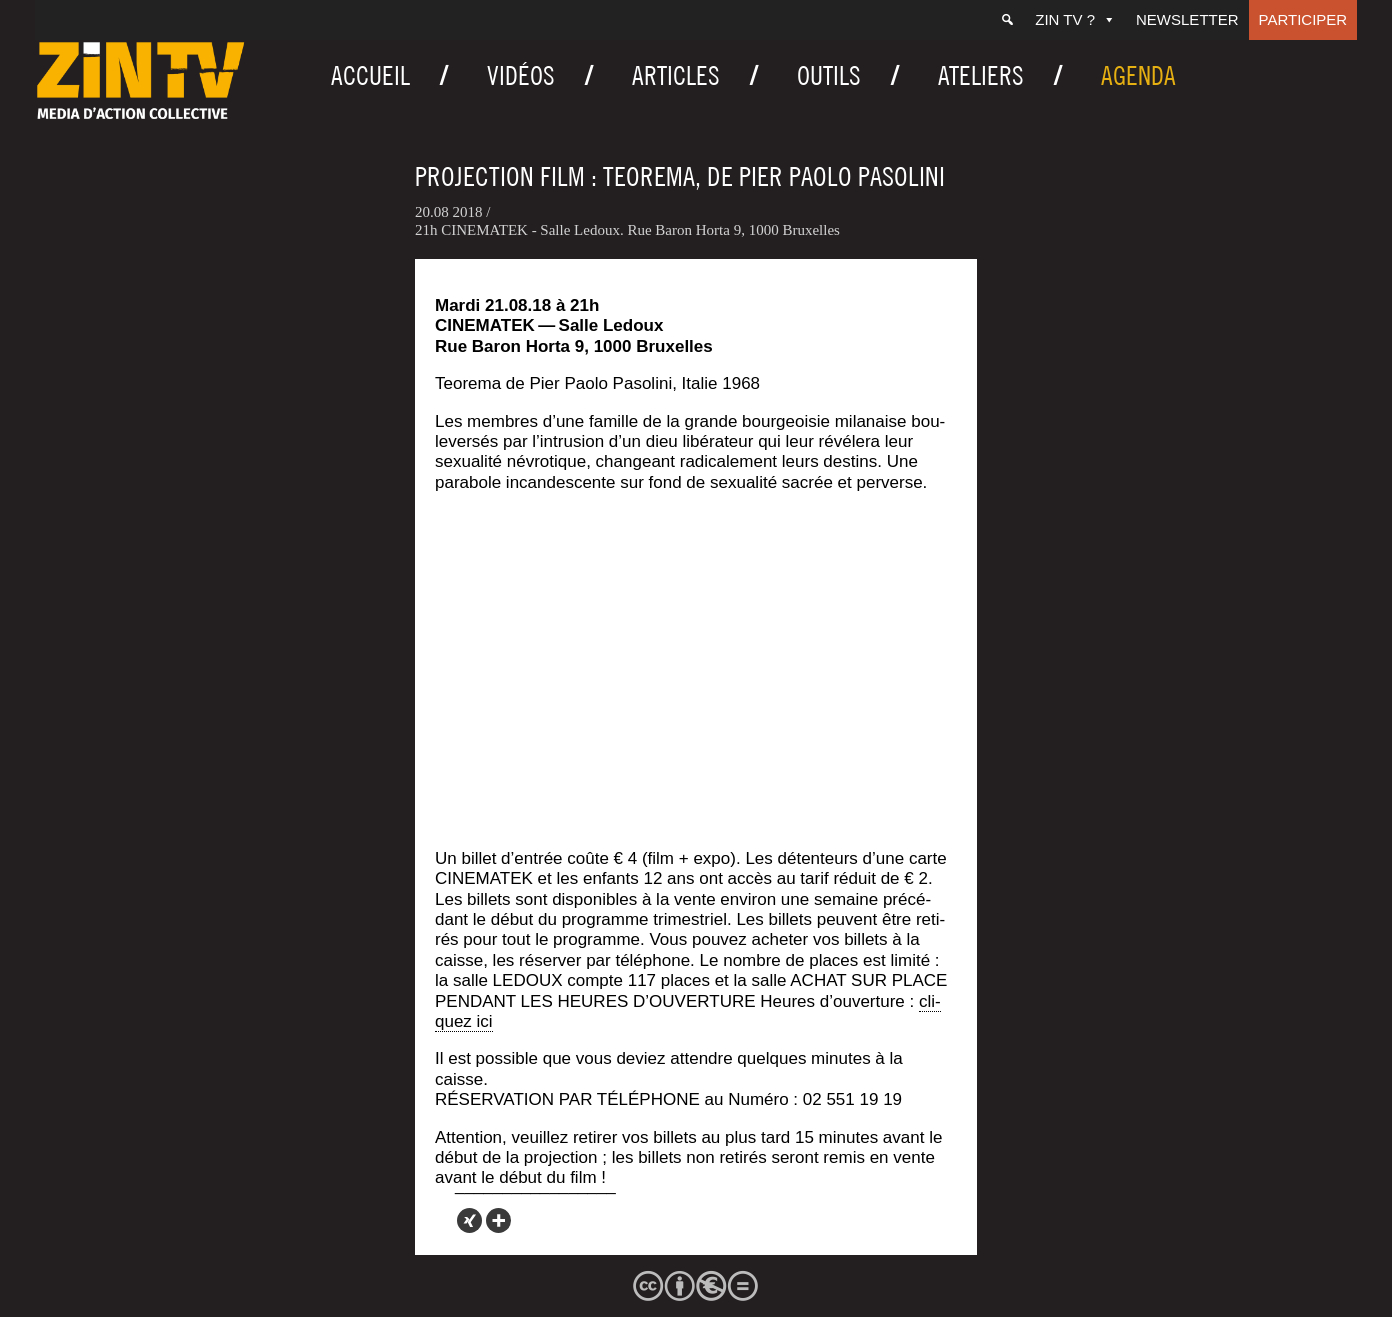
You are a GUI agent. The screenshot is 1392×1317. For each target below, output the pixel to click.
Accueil (370, 75)
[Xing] (469, 1220)
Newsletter (1187, 19)
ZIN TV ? (1075, 19)
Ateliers (981, 75)
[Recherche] (1007, 20)
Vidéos (521, 75)
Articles (676, 75)
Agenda (1138, 75)
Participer (1303, 19)
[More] (498, 1220)
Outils (829, 75)
